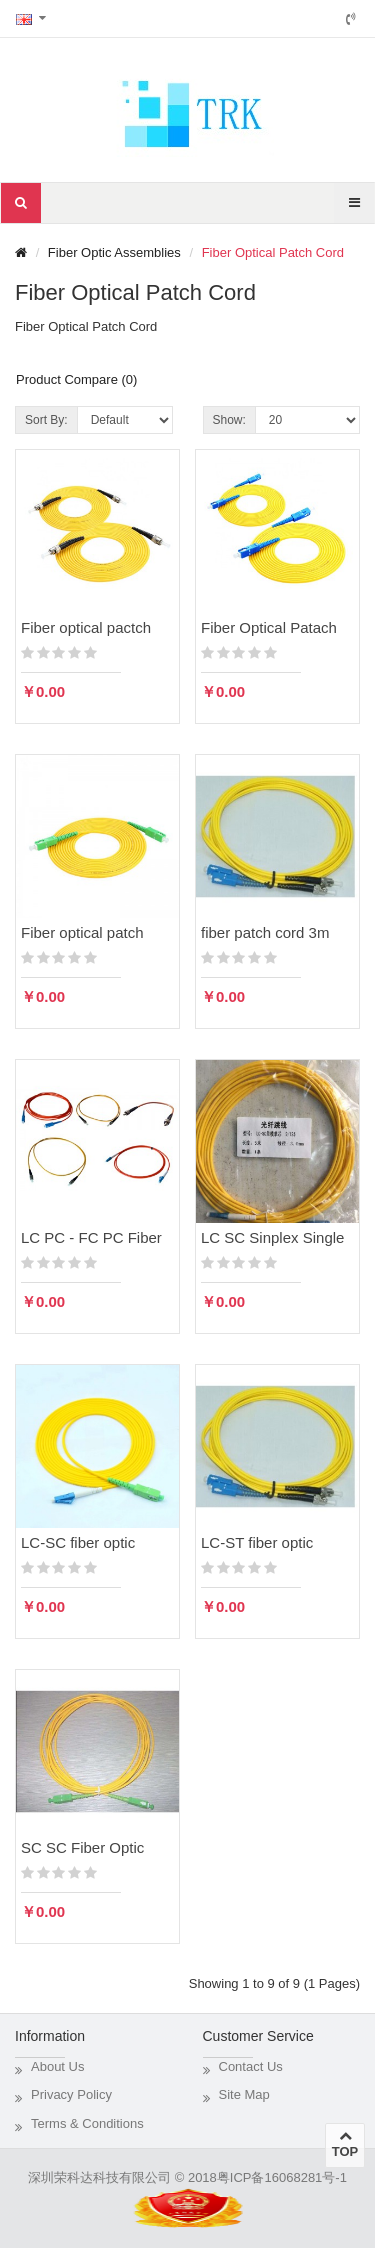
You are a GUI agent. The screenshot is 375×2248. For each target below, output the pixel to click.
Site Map (244, 2094)
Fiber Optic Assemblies (114, 252)
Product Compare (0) (76, 379)
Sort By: (46, 420)
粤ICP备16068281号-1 (282, 2177)
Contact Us (251, 2066)
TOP (345, 2144)
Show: (229, 420)
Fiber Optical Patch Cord (273, 252)
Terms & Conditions (87, 2123)
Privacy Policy (71, 2094)
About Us (57, 2066)
